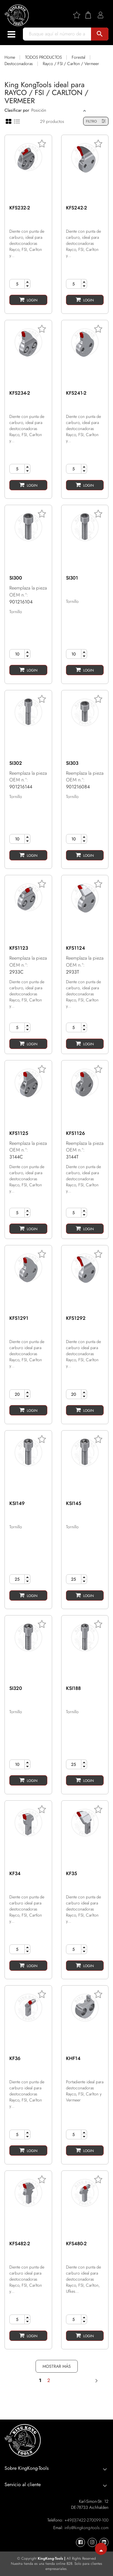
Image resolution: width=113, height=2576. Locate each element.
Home (10, 57)
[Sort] (56, 110)
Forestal (78, 57)
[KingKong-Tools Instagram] (92, 2542)
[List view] (17, 120)
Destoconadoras (19, 64)
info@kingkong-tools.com (86, 2528)
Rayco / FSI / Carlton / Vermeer (71, 64)
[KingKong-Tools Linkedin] (103, 2542)
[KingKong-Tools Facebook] (80, 2542)
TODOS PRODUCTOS (43, 57)
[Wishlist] (79, 15)
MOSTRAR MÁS (56, 2366)
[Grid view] (9, 121)
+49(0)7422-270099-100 (86, 2520)
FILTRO (96, 121)
